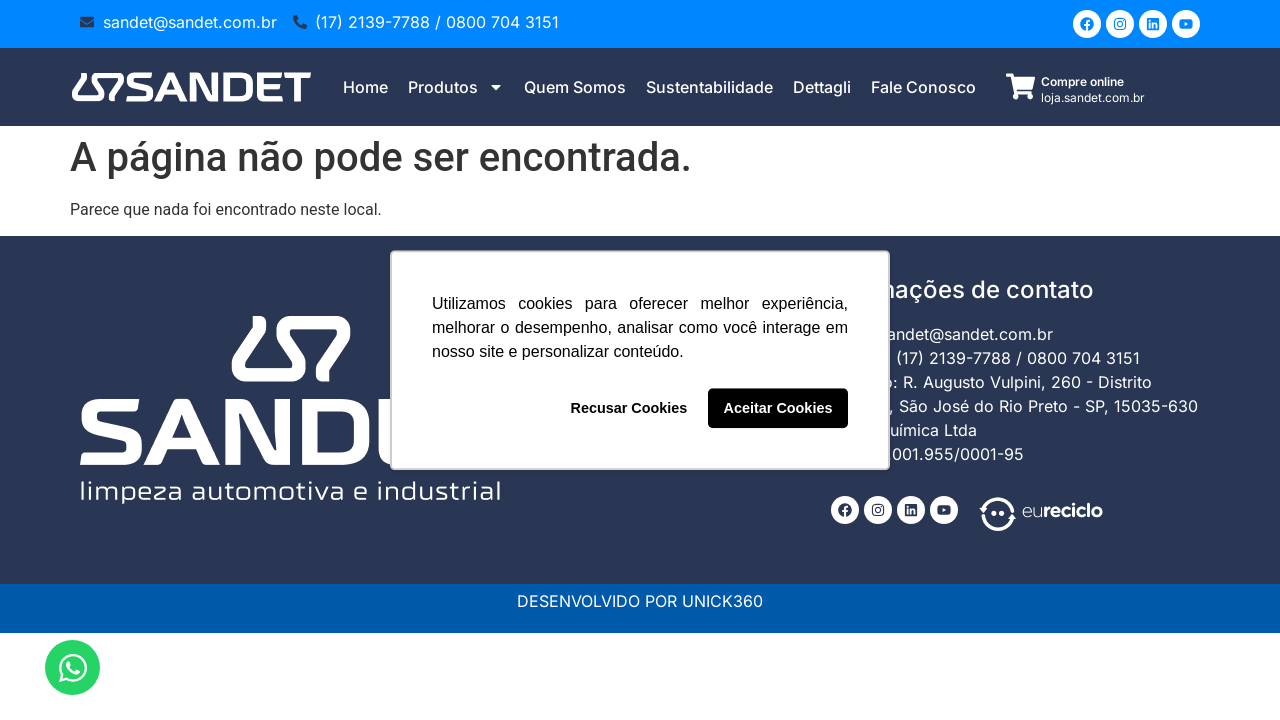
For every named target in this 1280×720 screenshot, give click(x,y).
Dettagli (822, 87)
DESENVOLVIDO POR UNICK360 (640, 601)
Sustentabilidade (709, 87)
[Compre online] (1020, 86)
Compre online (1082, 81)
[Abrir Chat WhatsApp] (72, 667)
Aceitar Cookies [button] (778, 408)
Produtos (456, 87)
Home (365, 87)
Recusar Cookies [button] (629, 408)
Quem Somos (575, 87)
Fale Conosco (923, 87)
